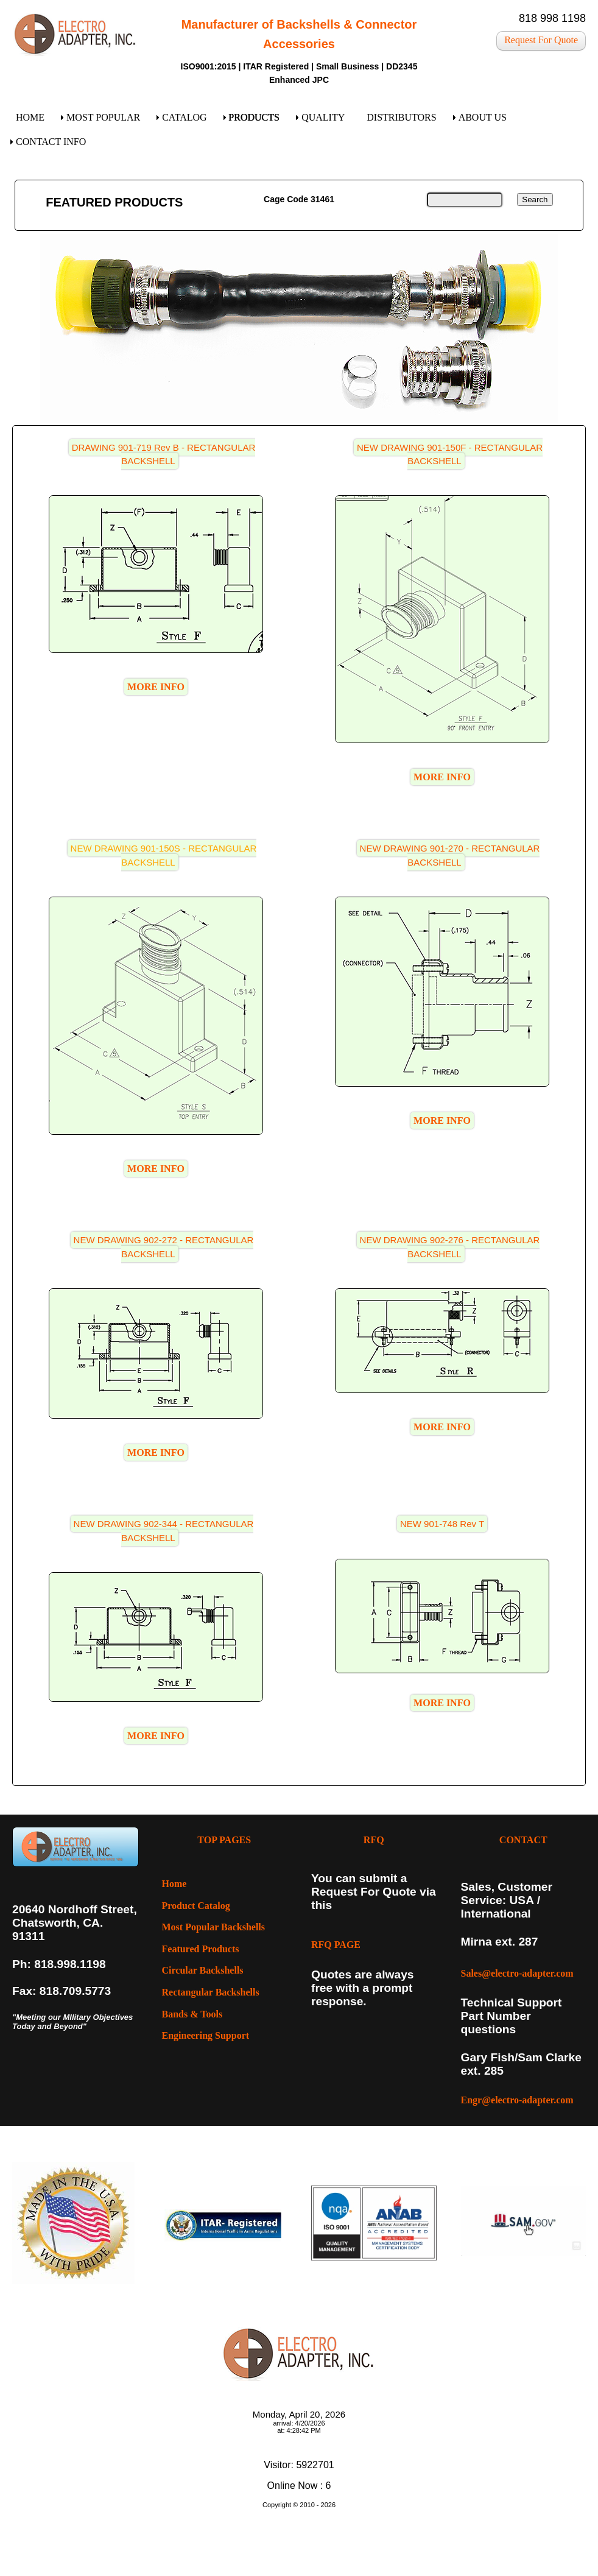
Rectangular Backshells (210, 1992)
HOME (30, 117)
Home (174, 1884)
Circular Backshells (203, 1970)
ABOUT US (483, 117)
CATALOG (184, 117)
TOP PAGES (224, 1840)
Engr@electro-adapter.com (517, 2100)
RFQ (374, 1840)
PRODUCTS (254, 117)
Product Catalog (196, 1905)
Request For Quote (541, 40)
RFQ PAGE (336, 1944)
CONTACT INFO (51, 141)
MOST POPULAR (103, 117)
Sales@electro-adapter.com (517, 1973)
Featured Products (200, 1949)
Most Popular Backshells (214, 1927)
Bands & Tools (192, 2014)
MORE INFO (156, 687)
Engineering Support (206, 2035)
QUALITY (323, 117)
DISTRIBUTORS (401, 117)
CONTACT (523, 1840)
